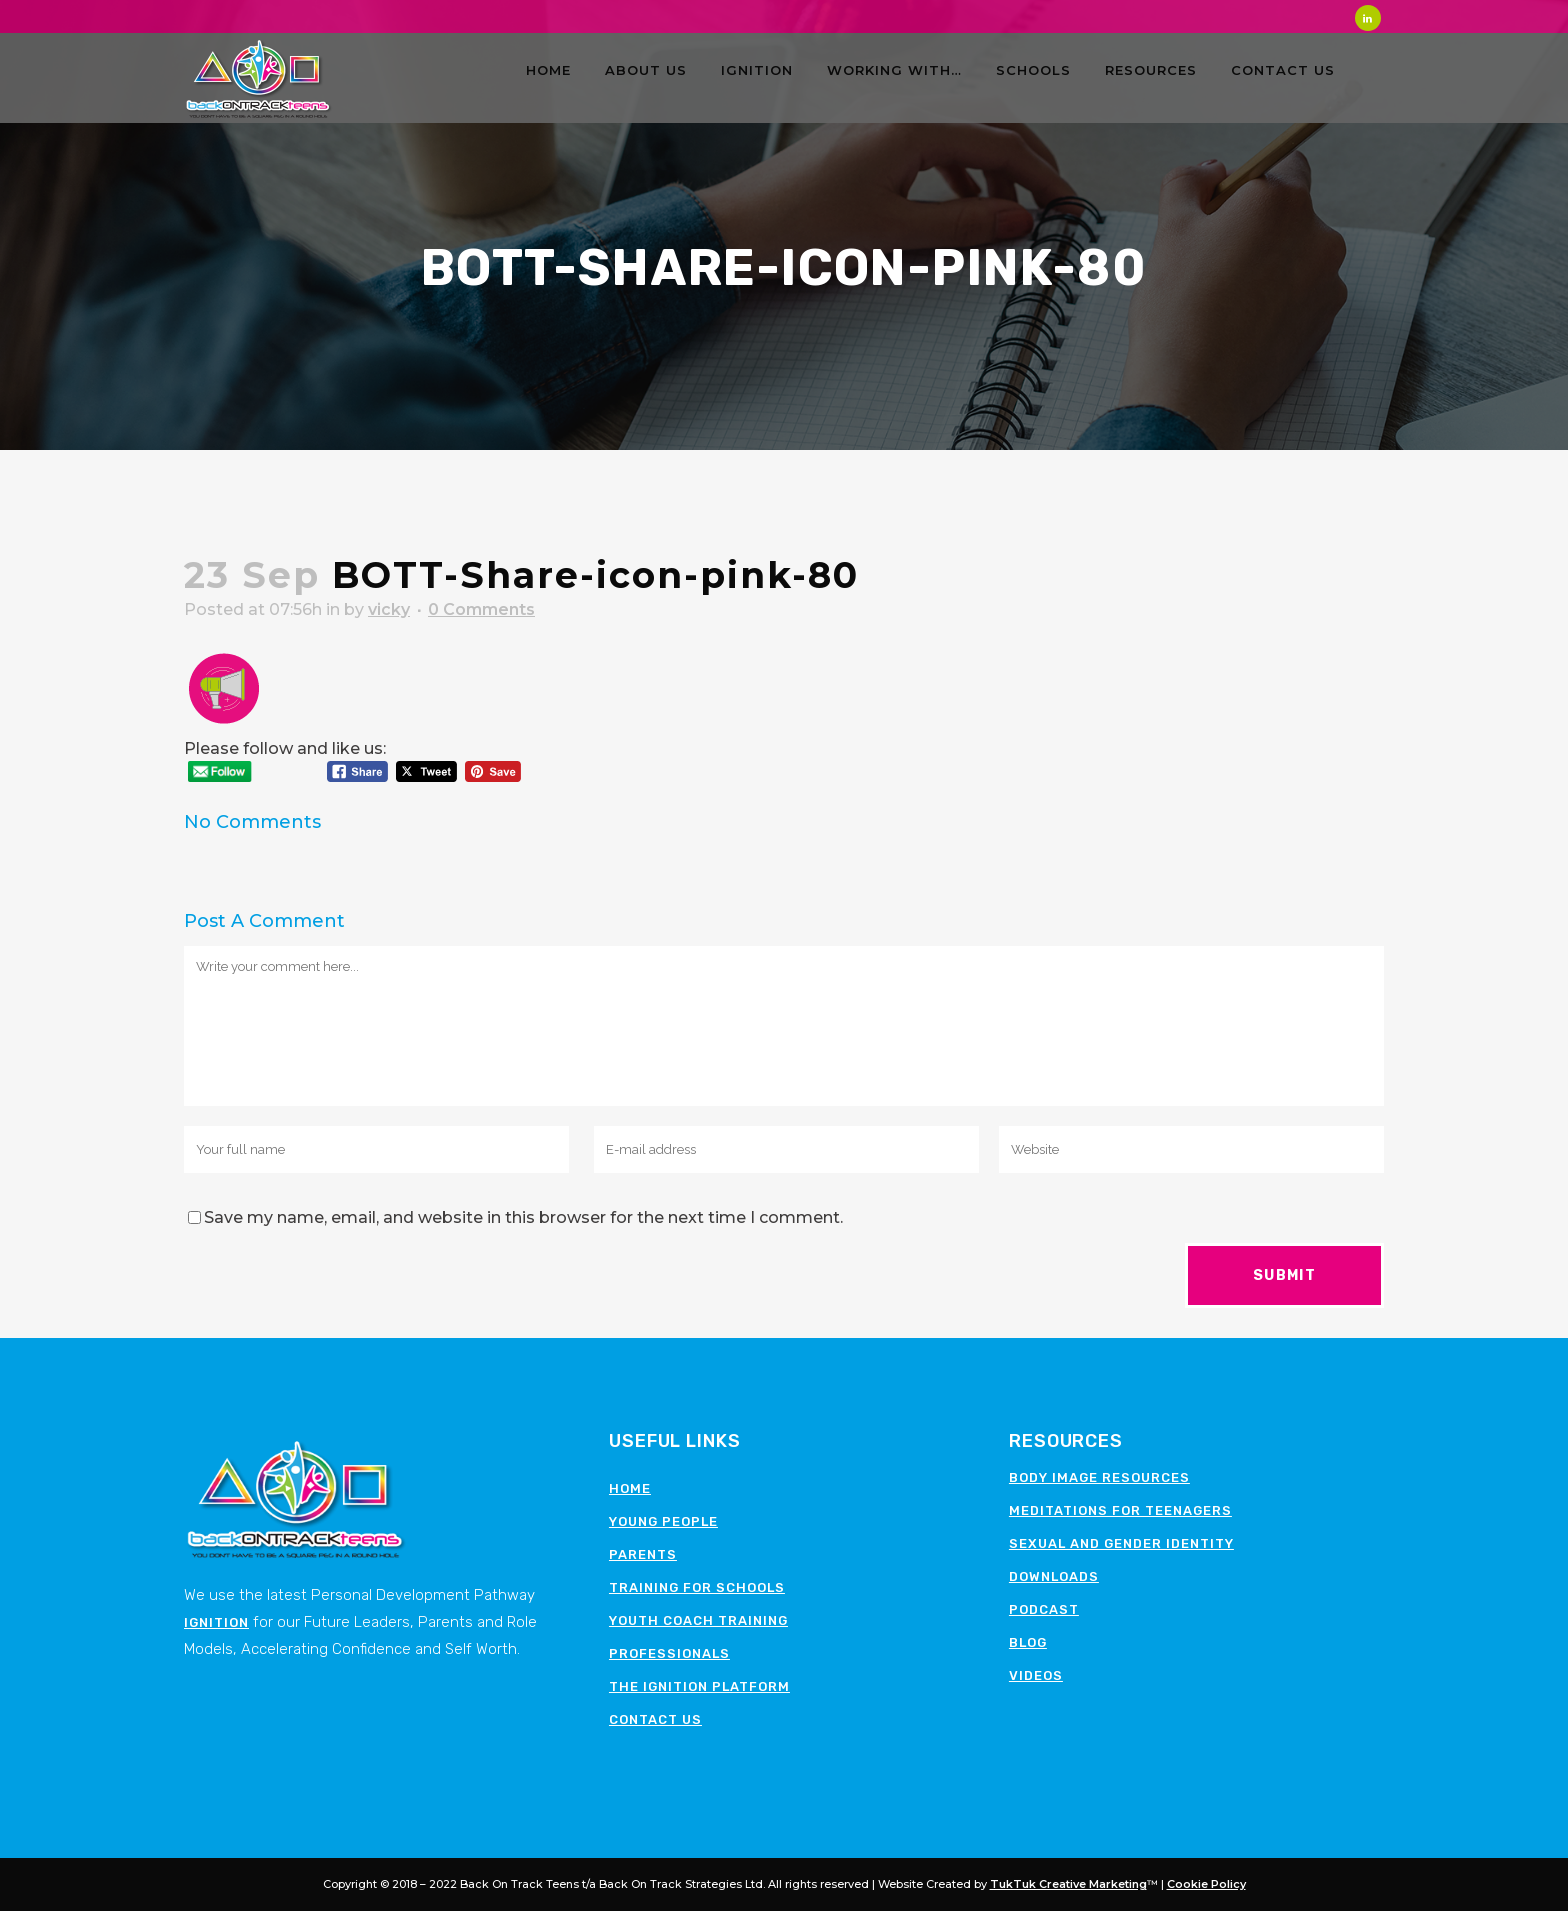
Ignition (216, 1622)
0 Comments (481, 609)
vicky (389, 609)
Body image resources (1099, 1477)
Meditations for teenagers (1120, 1510)
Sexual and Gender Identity (1121, 1543)
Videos (1036, 1675)
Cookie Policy (1206, 1884)
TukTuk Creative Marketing (1068, 1884)
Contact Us (655, 1719)
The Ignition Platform (699, 1686)
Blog (1028, 1642)
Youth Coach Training (698, 1620)
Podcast (1044, 1609)
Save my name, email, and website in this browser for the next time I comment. (523, 1217)
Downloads (1054, 1576)
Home (630, 1488)
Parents (643, 1554)
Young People (663, 1521)
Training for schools (697, 1587)
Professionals (669, 1653)
